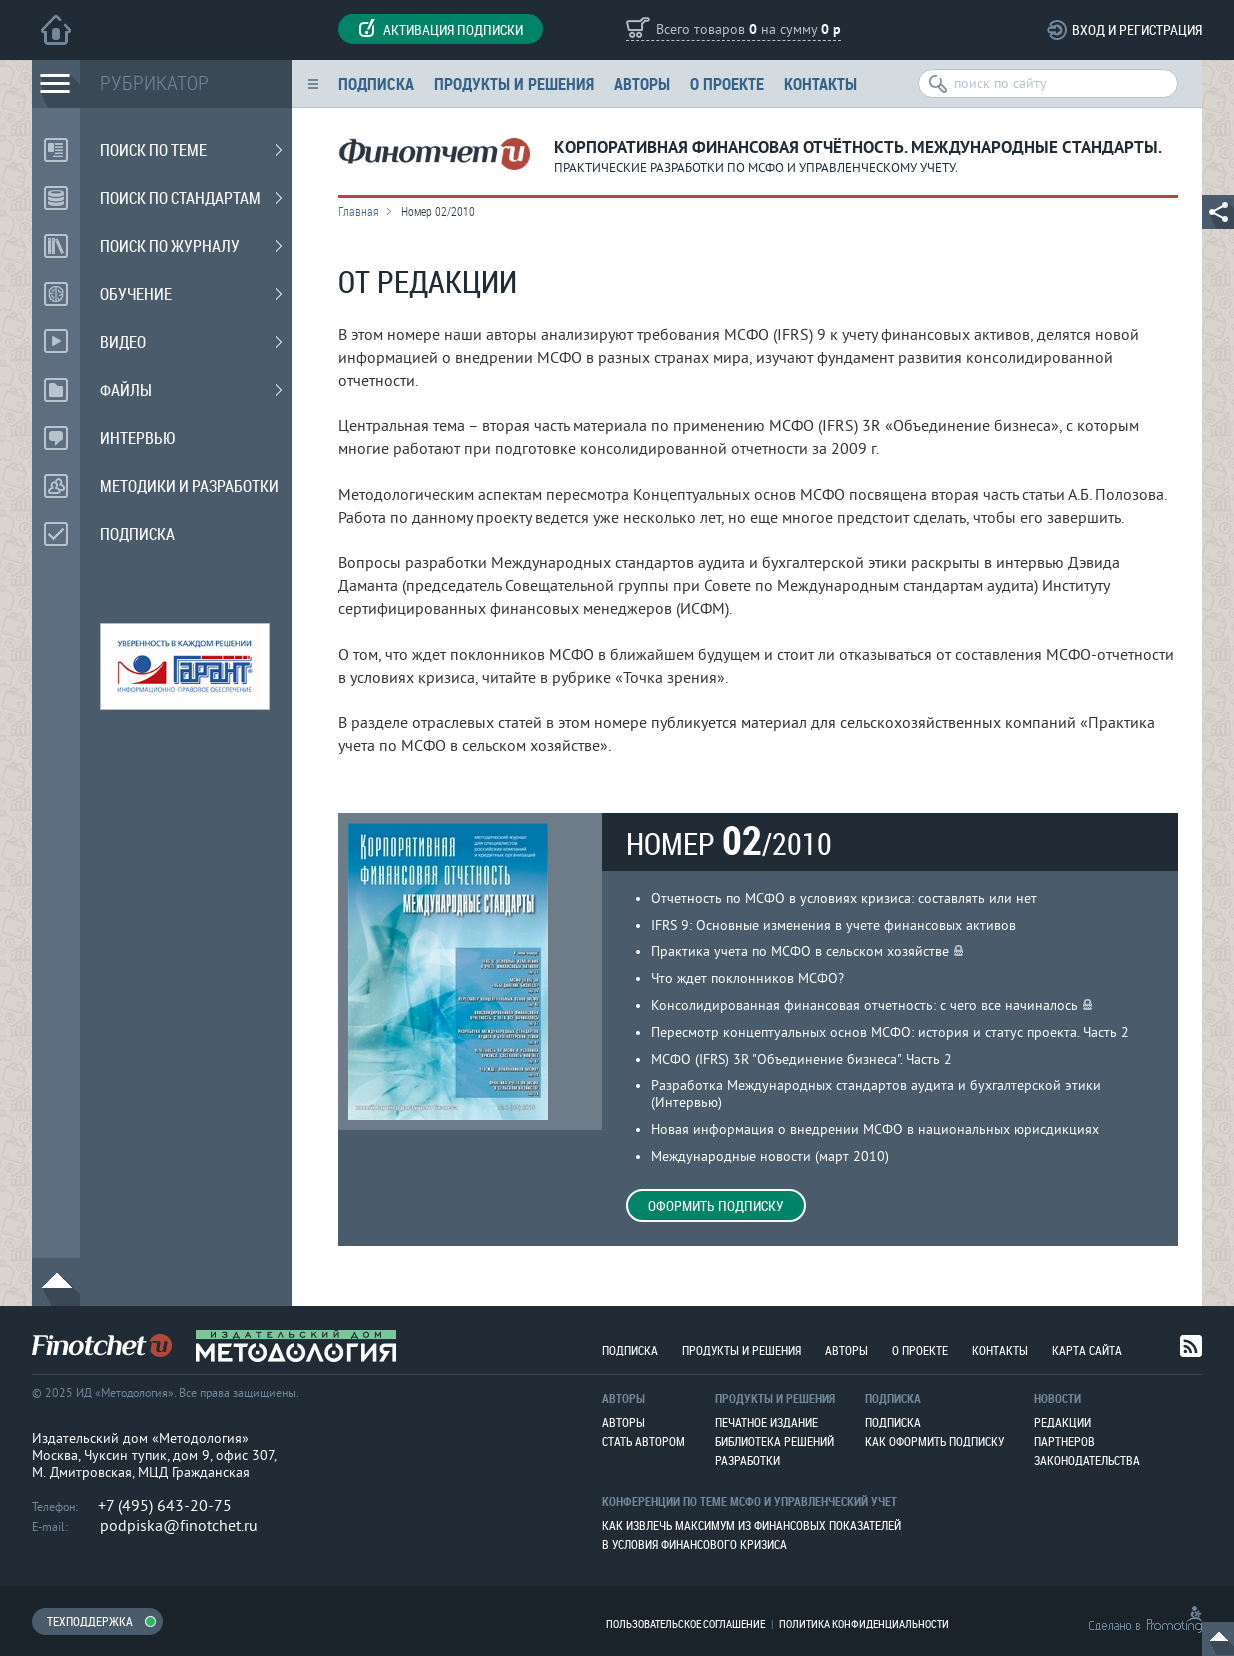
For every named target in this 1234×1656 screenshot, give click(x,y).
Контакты (820, 83)
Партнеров (1064, 1441)
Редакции (1062, 1422)
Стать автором (643, 1441)
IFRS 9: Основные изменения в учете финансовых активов (833, 925)
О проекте (727, 83)
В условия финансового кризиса (694, 1544)
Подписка (376, 83)
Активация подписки (440, 29)
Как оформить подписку (934, 1441)
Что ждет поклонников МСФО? (747, 978)
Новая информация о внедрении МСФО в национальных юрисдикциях (875, 1129)
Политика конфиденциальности (864, 1623)
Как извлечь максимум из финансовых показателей (751, 1525)
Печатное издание (766, 1422)
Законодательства (1087, 1460)
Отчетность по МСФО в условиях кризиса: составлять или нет (844, 898)
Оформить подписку (716, 1205)
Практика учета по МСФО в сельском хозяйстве (800, 951)
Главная (358, 211)
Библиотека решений (774, 1441)
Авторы (642, 83)
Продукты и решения (514, 83)
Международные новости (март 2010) (770, 1156)
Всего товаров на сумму (748, 30)
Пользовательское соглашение (685, 1623)
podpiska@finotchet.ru (179, 1526)
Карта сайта (1087, 1350)
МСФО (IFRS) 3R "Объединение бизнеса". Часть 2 (801, 1059)
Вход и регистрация (1137, 29)
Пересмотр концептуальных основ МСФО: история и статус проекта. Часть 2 (890, 1032)
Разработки (747, 1460)
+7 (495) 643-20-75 (165, 1506)
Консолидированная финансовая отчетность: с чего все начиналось (864, 1005)
